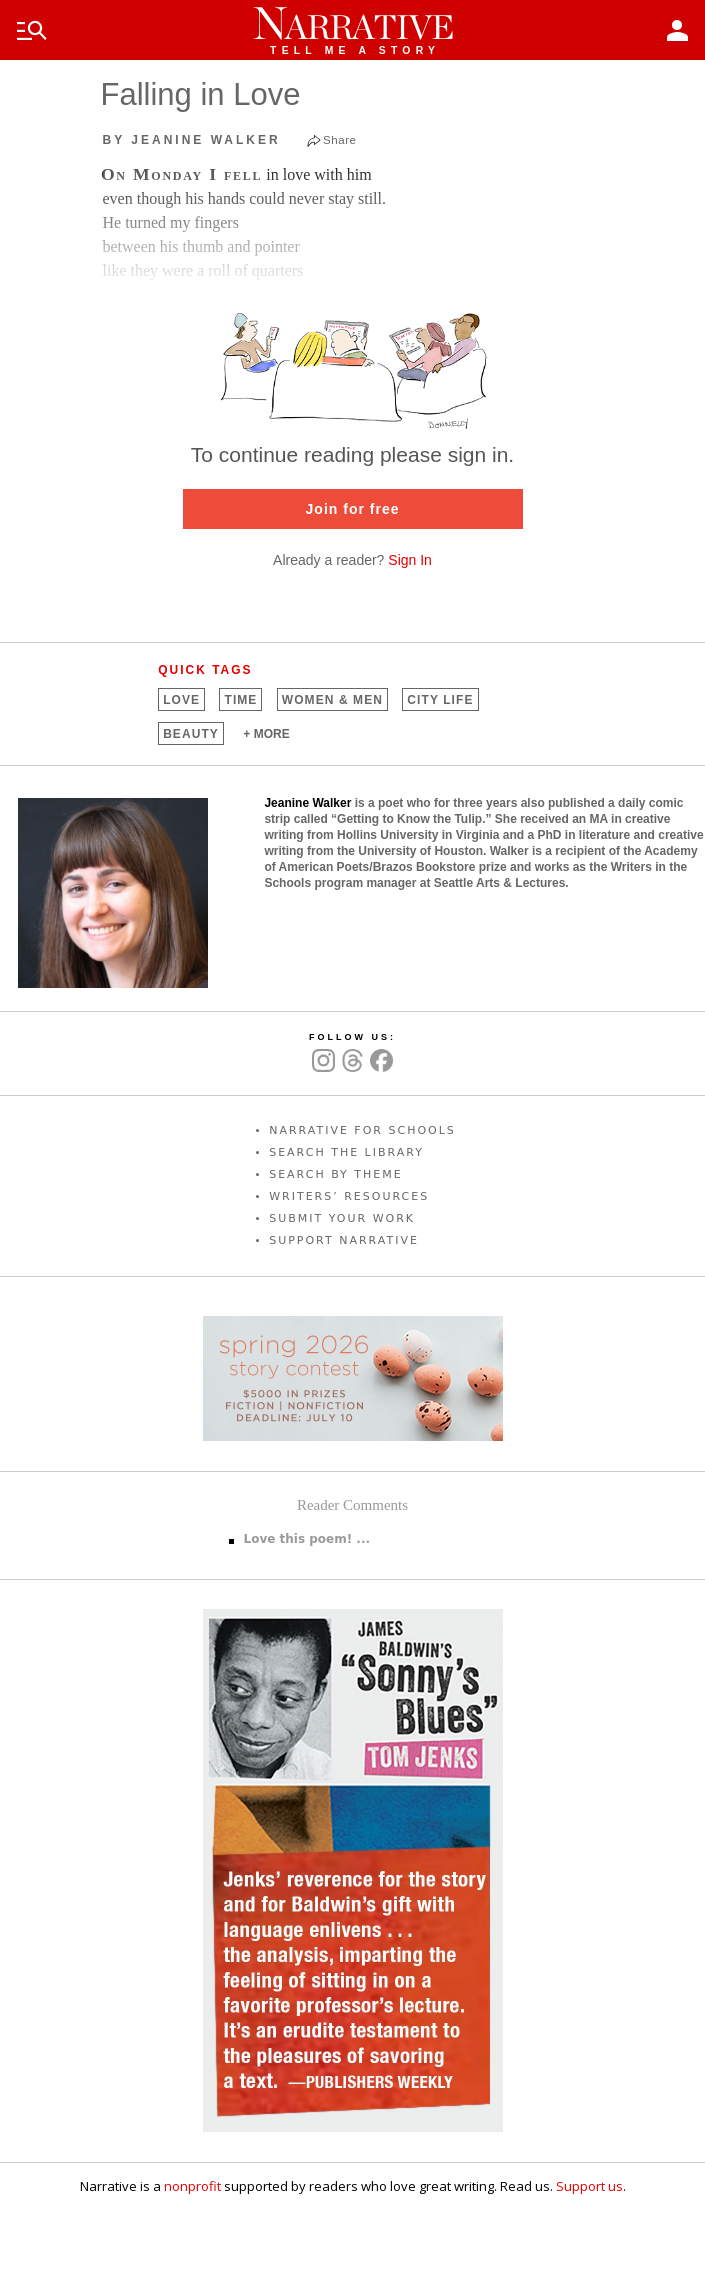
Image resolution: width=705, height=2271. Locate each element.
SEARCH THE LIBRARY (346, 1152)
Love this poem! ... (307, 1539)
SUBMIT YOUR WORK (342, 1218)
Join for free (353, 509)
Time (240, 700)
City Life (440, 700)
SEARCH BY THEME (336, 1174)
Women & (332, 700)
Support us (589, 2186)
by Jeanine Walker (192, 140)
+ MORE (266, 734)
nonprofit (192, 2186)
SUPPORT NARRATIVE (344, 1240)
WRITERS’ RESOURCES (349, 1196)
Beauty (191, 734)
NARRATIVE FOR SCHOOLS (362, 1130)
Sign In (410, 560)
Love (181, 700)
